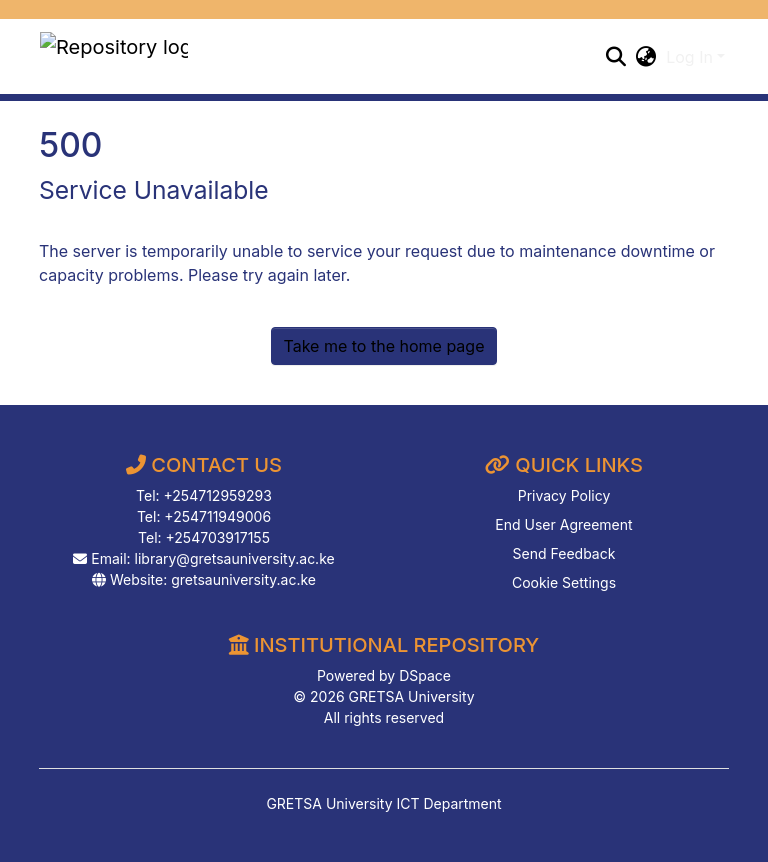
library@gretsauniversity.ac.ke (235, 558)
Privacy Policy (564, 495)
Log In (689, 57)
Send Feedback (564, 553)
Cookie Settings (564, 582)
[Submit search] (615, 57)
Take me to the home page (384, 346)
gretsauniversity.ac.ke (243, 579)
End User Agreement (563, 524)
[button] (645, 57)
